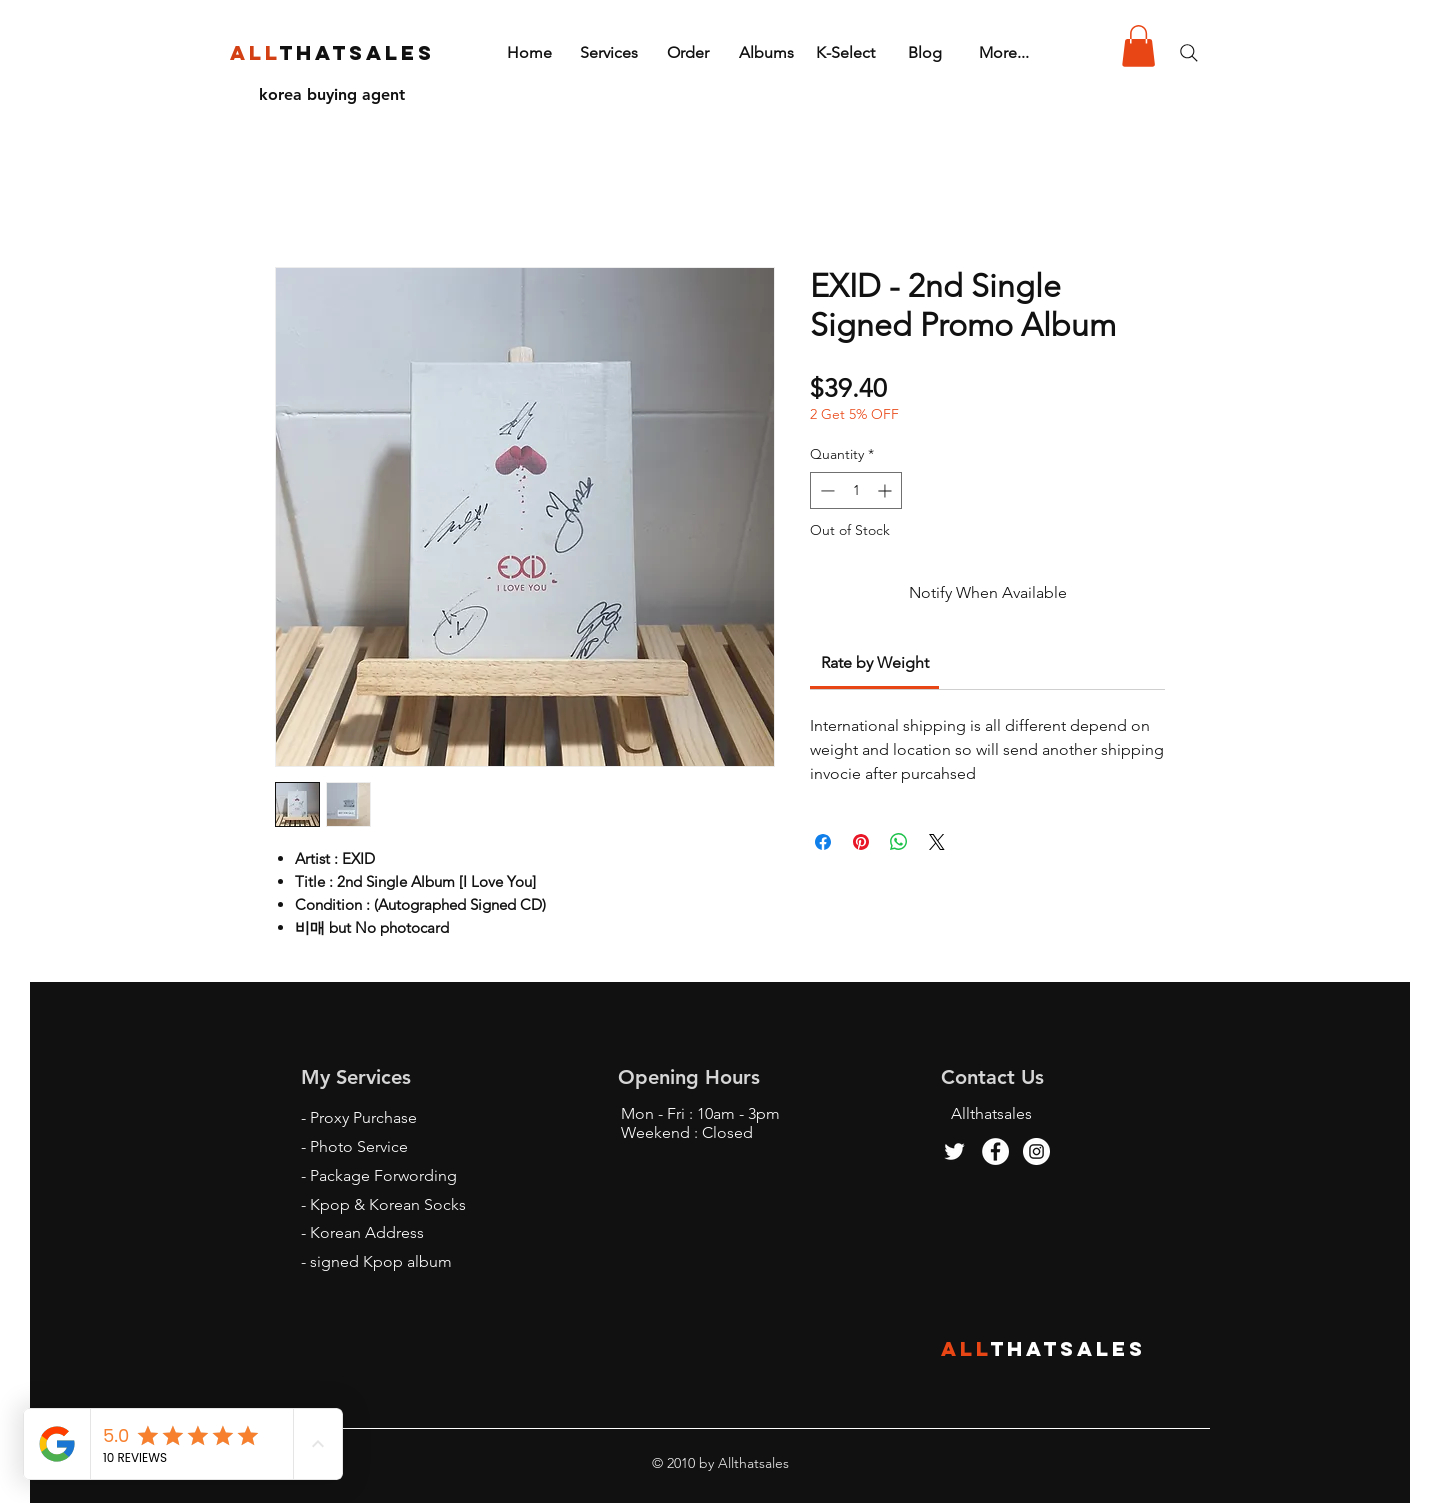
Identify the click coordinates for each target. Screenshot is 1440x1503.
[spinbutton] (856, 490)
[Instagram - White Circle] (1036, 1151)
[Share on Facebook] (823, 842)
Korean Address (367, 1232)
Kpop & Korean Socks (388, 1204)
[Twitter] (954, 1151)
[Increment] (886, 490)
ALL (966, 1348)
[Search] (1189, 53)
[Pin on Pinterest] (861, 842)
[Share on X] (937, 842)
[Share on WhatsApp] (899, 842)
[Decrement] (825, 490)
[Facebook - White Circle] (995, 1151)
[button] (1138, 46)
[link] (875, 662)
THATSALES (1068, 1348)
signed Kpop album (381, 1261)
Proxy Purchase (363, 1117)
